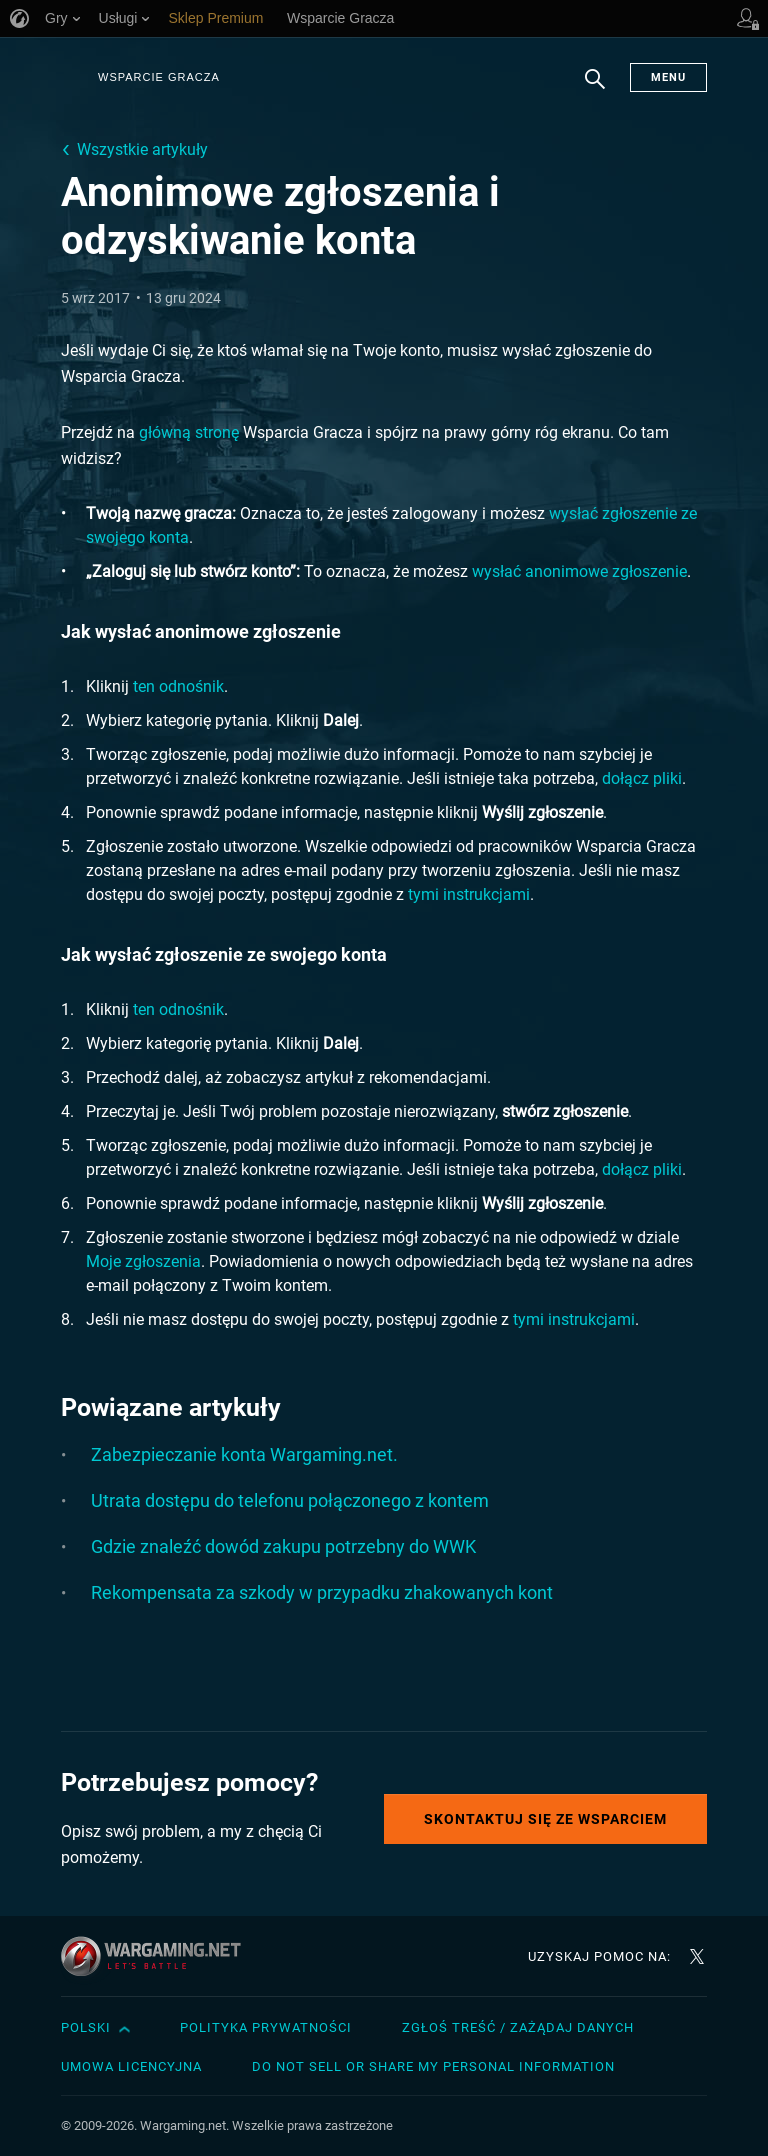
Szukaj (595, 89)
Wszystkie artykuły (142, 149)
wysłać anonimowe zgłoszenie (579, 571)
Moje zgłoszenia (143, 1261)
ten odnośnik (178, 686)
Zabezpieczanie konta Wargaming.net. (244, 1454)
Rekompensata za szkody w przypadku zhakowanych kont (322, 1592)
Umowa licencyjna (131, 2066)
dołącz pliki (642, 778)
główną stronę (189, 432)
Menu (668, 77)
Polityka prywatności (266, 2027)
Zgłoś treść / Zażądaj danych (518, 2027)
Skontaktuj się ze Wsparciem (545, 1819)
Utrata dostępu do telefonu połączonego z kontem (290, 1500)
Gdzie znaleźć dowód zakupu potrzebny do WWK (283, 1546)
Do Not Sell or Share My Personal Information (433, 2066)
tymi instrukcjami (469, 894)
